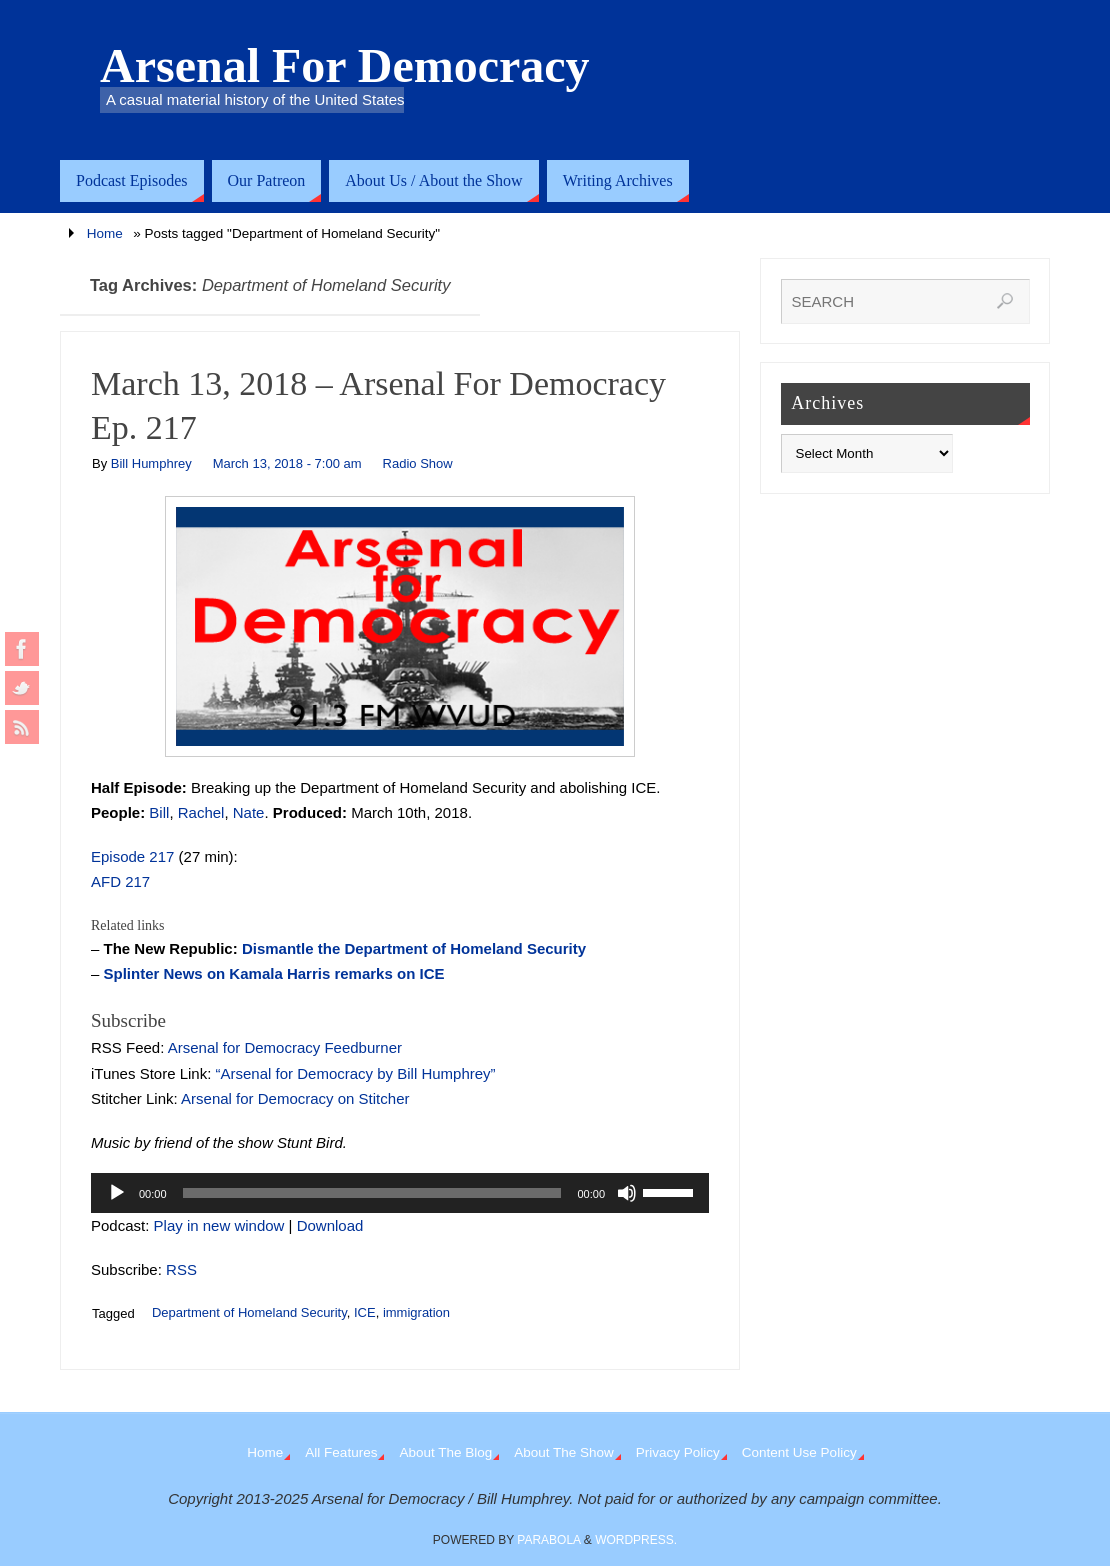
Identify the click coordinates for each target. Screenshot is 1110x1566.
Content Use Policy (799, 1452)
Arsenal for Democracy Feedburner (285, 1047)
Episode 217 (132, 856)
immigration (416, 1312)
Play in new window (219, 1225)
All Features (341, 1452)
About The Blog (445, 1452)
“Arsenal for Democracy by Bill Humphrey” (356, 1073)
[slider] (372, 1193)
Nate (249, 812)
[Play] (117, 1193)
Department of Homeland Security (249, 1312)
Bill (159, 812)
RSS (181, 1269)
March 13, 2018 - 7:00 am (287, 463)
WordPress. (636, 1540)
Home (105, 233)
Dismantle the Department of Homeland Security (414, 948)
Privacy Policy (678, 1452)
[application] (400, 1193)
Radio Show (418, 463)
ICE (365, 1312)
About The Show (564, 1452)
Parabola (548, 1540)
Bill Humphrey (151, 463)
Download (330, 1225)
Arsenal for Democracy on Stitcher (295, 1098)
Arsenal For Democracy (345, 66)
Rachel (201, 812)
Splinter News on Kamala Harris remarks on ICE (274, 973)
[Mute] (627, 1193)
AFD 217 (120, 881)
